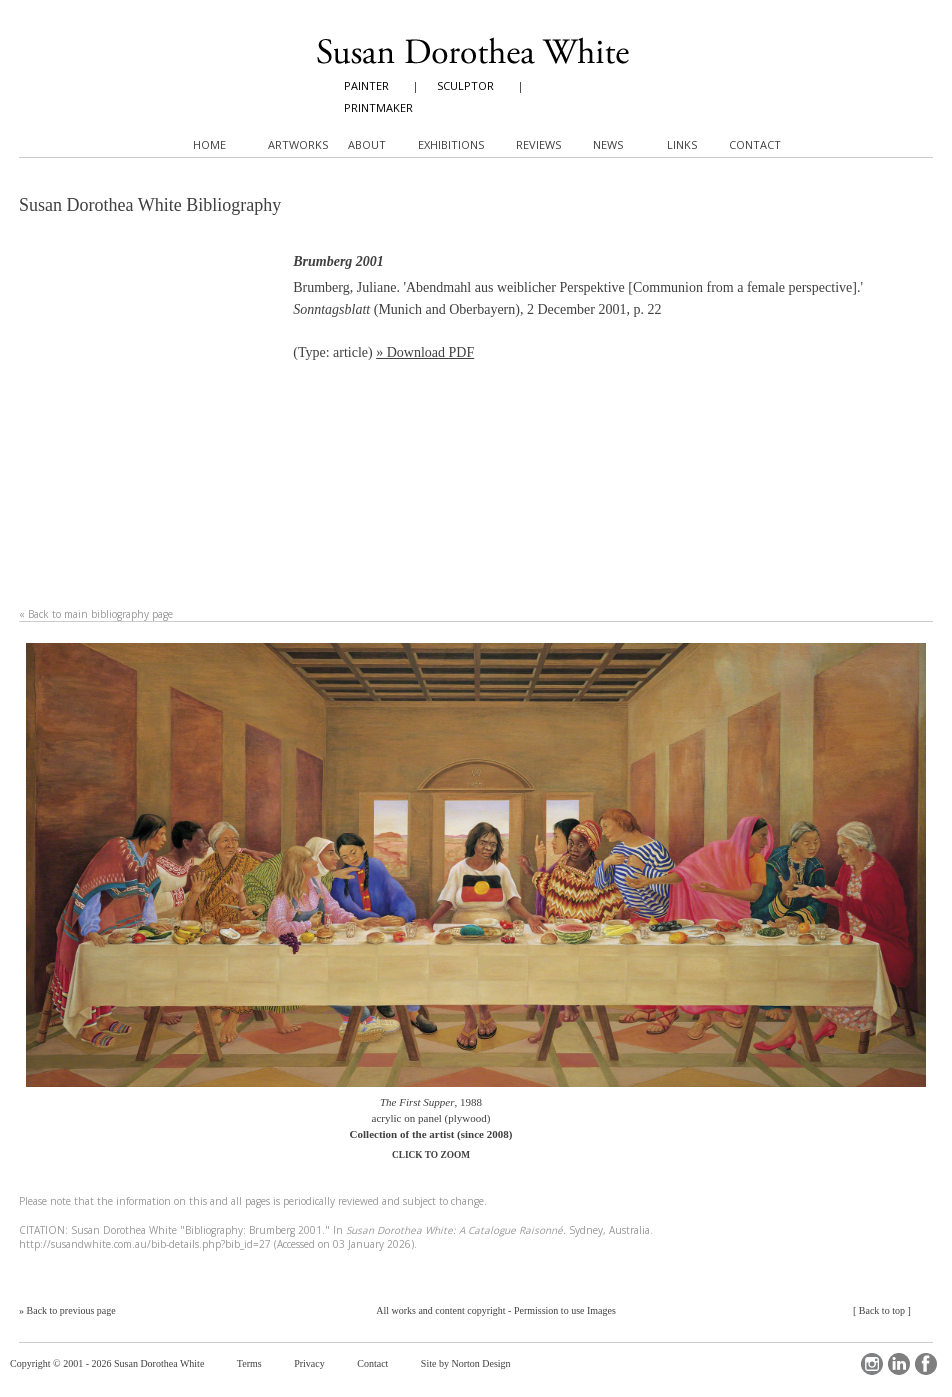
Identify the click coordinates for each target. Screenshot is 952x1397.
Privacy (309, 1363)
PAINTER (366, 85)
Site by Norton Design (466, 1363)
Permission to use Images (565, 1310)
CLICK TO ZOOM (431, 1155)
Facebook (926, 1364)
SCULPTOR (465, 85)
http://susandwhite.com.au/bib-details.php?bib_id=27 (145, 1244)
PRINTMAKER (378, 107)
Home (209, 144)
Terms (249, 1363)
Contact (372, 1363)
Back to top (882, 1310)
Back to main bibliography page (100, 614)
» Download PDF (425, 352)
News (608, 144)
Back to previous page (71, 1310)
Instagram (872, 1364)
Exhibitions (451, 144)
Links (682, 144)
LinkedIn (899, 1364)
